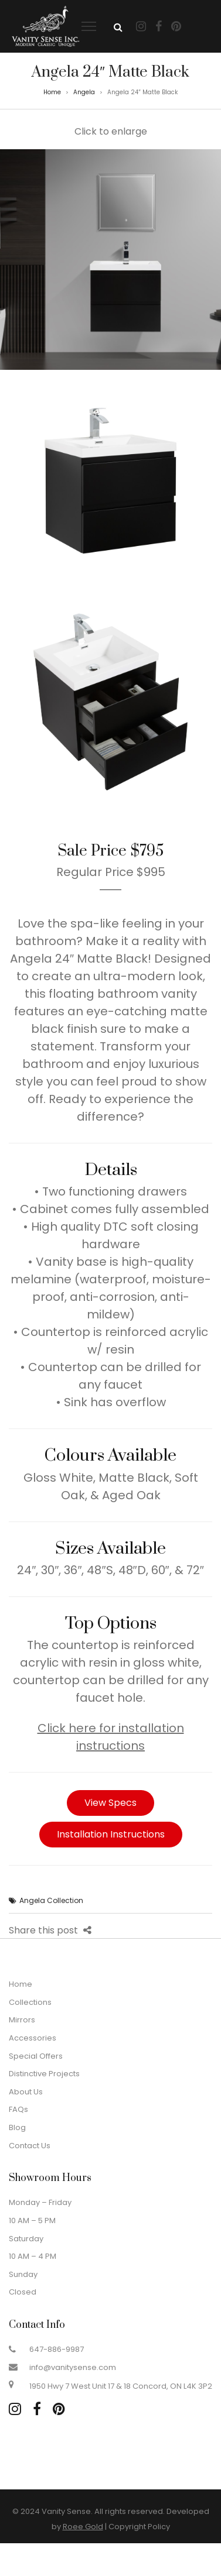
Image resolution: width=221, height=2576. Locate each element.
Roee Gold (83, 2526)
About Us (26, 2091)
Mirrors (22, 2019)
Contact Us (29, 2145)
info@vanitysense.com (72, 2367)
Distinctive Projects (44, 2073)
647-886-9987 (56, 2349)
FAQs (18, 2109)
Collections (30, 2002)
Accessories (32, 2037)
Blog (17, 2127)
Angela (84, 92)
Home (52, 92)
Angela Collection (51, 1900)
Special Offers (36, 2056)
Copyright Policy (139, 2526)
